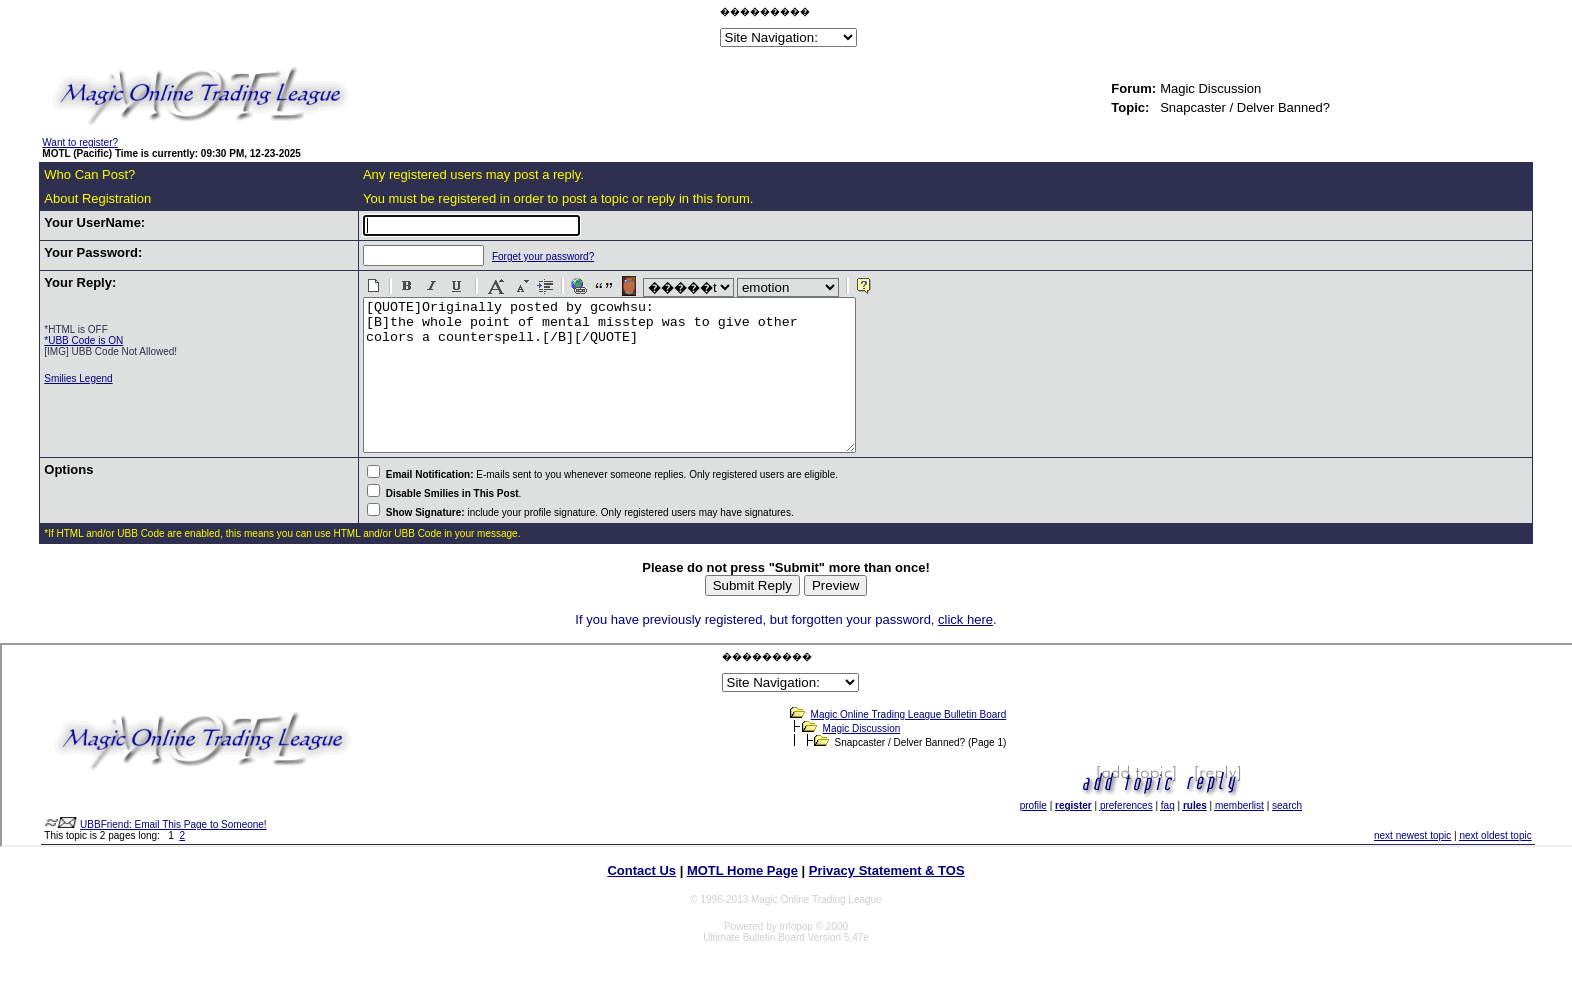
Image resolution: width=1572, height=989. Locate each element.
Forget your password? (525, 256)
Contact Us (641, 900)
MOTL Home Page (742, 900)
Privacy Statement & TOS (887, 900)
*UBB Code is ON (83, 340)
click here (965, 649)
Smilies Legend (78, 378)
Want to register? (80, 142)
